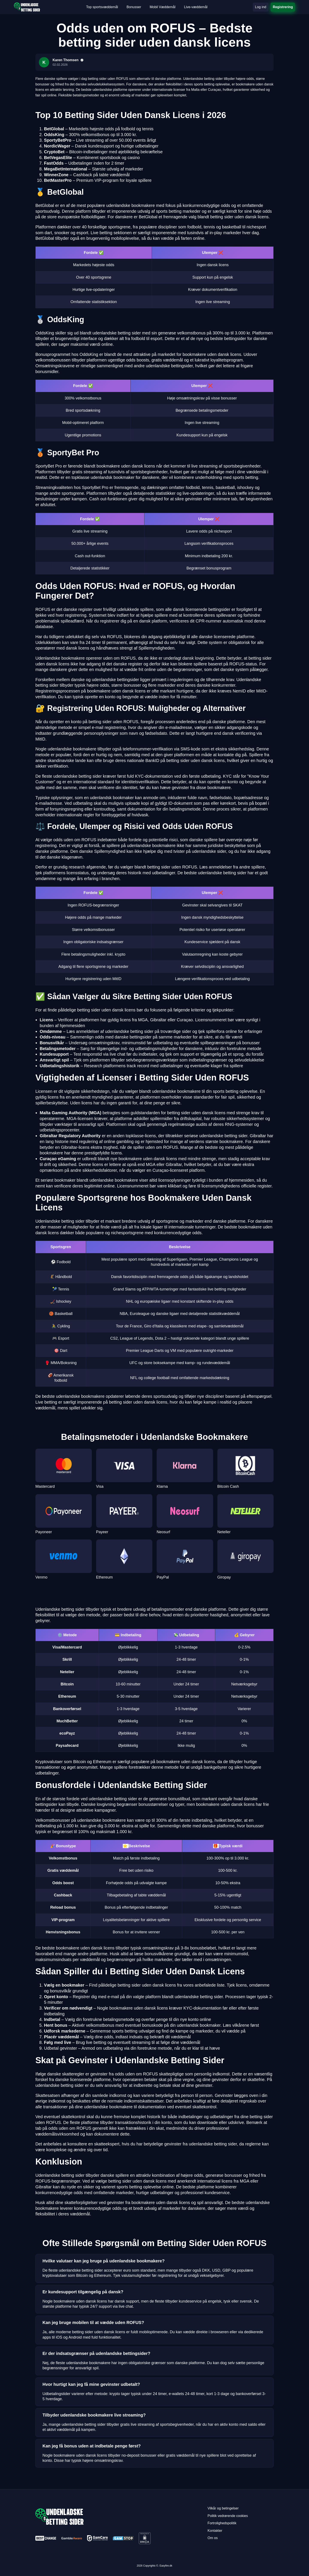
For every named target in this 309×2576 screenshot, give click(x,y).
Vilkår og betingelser (223, 2508)
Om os (213, 2538)
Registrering (282, 7)
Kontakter (215, 2530)
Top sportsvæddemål (102, 7)
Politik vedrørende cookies (228, 2516)
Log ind (260, 7)
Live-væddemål (196, 7)
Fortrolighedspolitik (222, 2523)
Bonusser (134, 7)
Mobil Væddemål (162, 7)
